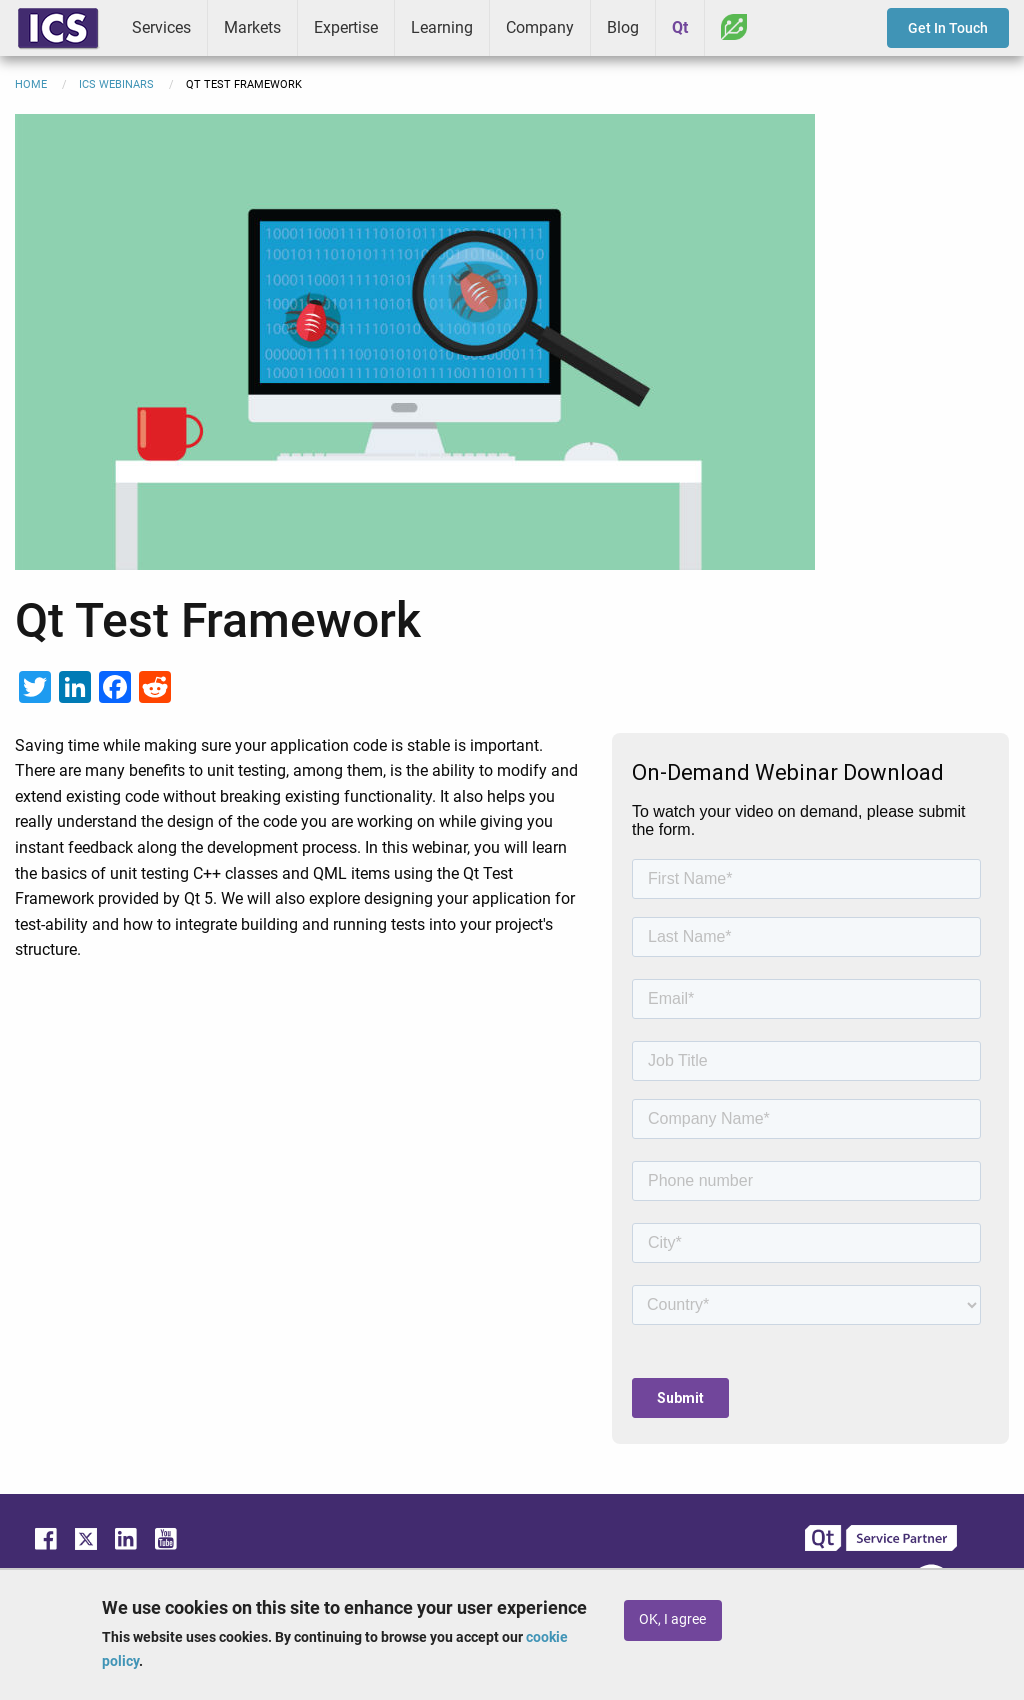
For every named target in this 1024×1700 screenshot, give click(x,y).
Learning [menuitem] (442, 27)
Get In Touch (948, 28)
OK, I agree (672, 1619)
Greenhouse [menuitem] (734, 27)
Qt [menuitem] (680, 27)
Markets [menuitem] (252, 27)
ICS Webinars (116, 84)
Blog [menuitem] (623, 27)
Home (31, 84)
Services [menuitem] (161, 27)
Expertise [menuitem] (346, 27)
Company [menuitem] (540, 27)
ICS (58, 28)
